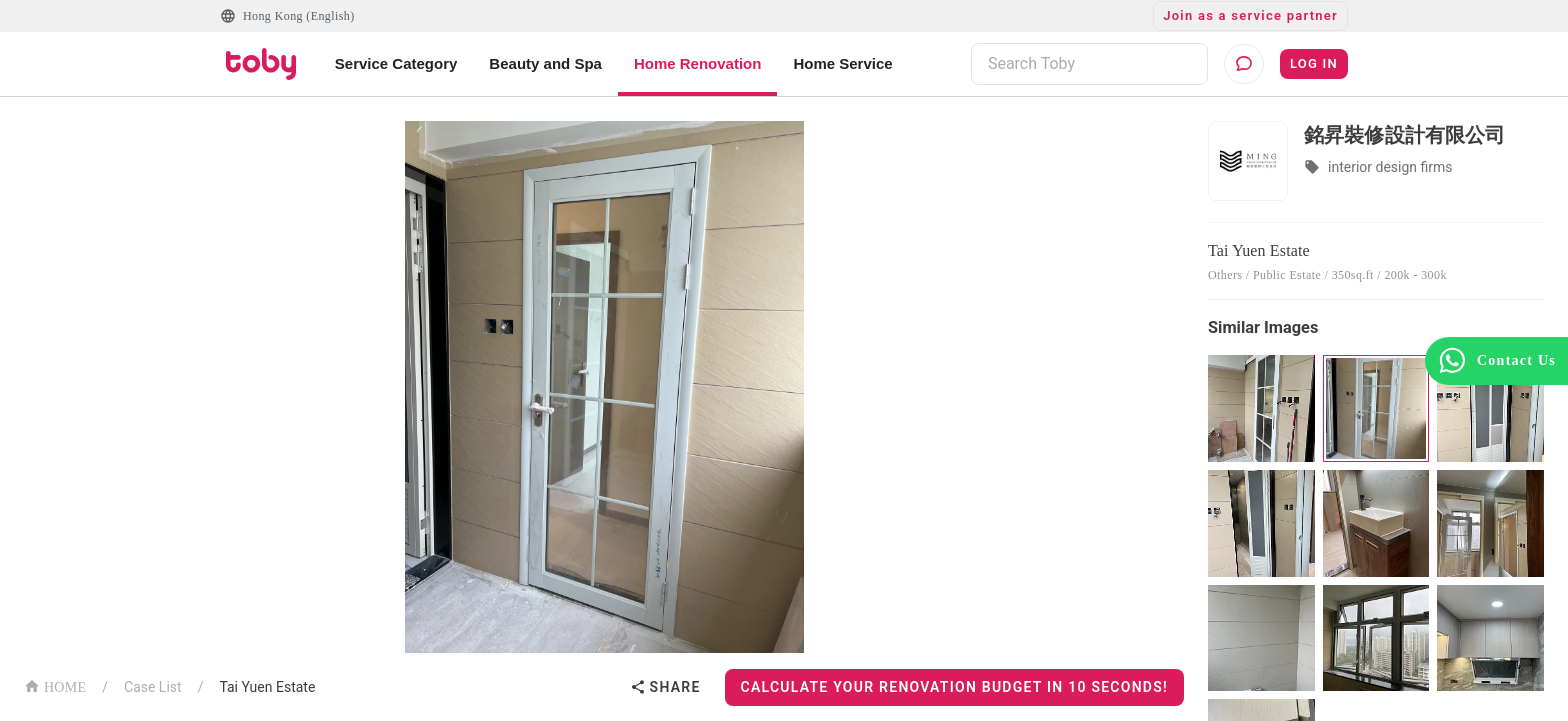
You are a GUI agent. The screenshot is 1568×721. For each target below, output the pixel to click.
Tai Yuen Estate (267, 687)
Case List (153, 687)
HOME (55, 685)
